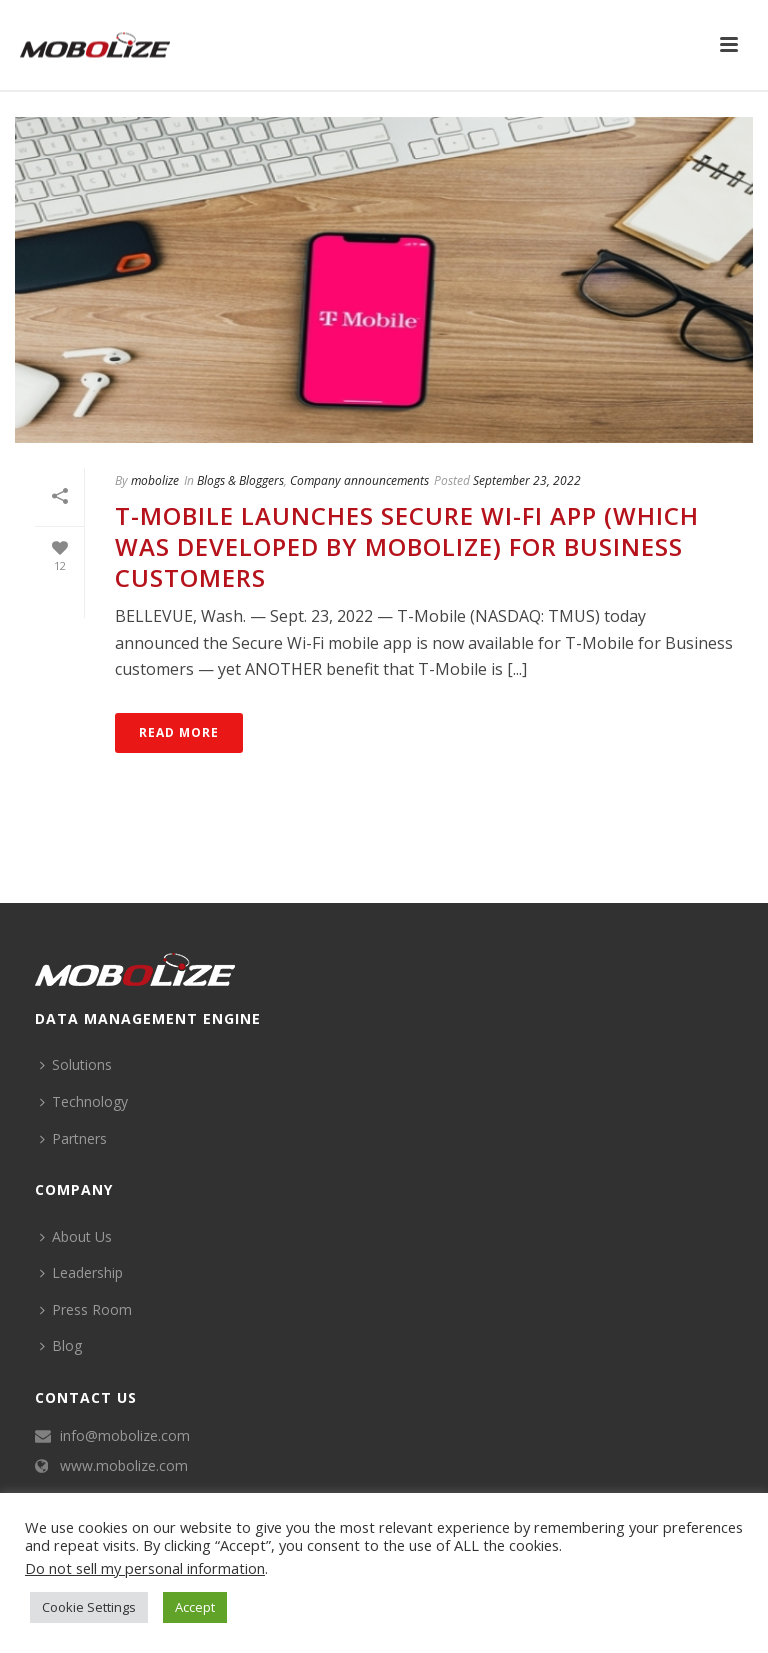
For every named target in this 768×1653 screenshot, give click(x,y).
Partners (73, 1138)
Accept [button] (195, 1607)
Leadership (81, 1272)
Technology (84, 1101)
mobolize (155, 480)
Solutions (76, 1064)
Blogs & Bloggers (240, 480)
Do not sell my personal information (145, 1568)
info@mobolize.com (125, 1436)
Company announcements (359, 480)
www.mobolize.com (124, 1466)
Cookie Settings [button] (89, 1607)
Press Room (86, 1309)
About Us (76, 1236)
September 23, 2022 (527, 480)
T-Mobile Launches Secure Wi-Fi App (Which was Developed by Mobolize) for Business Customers (407, 546)
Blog (61, 1345)
